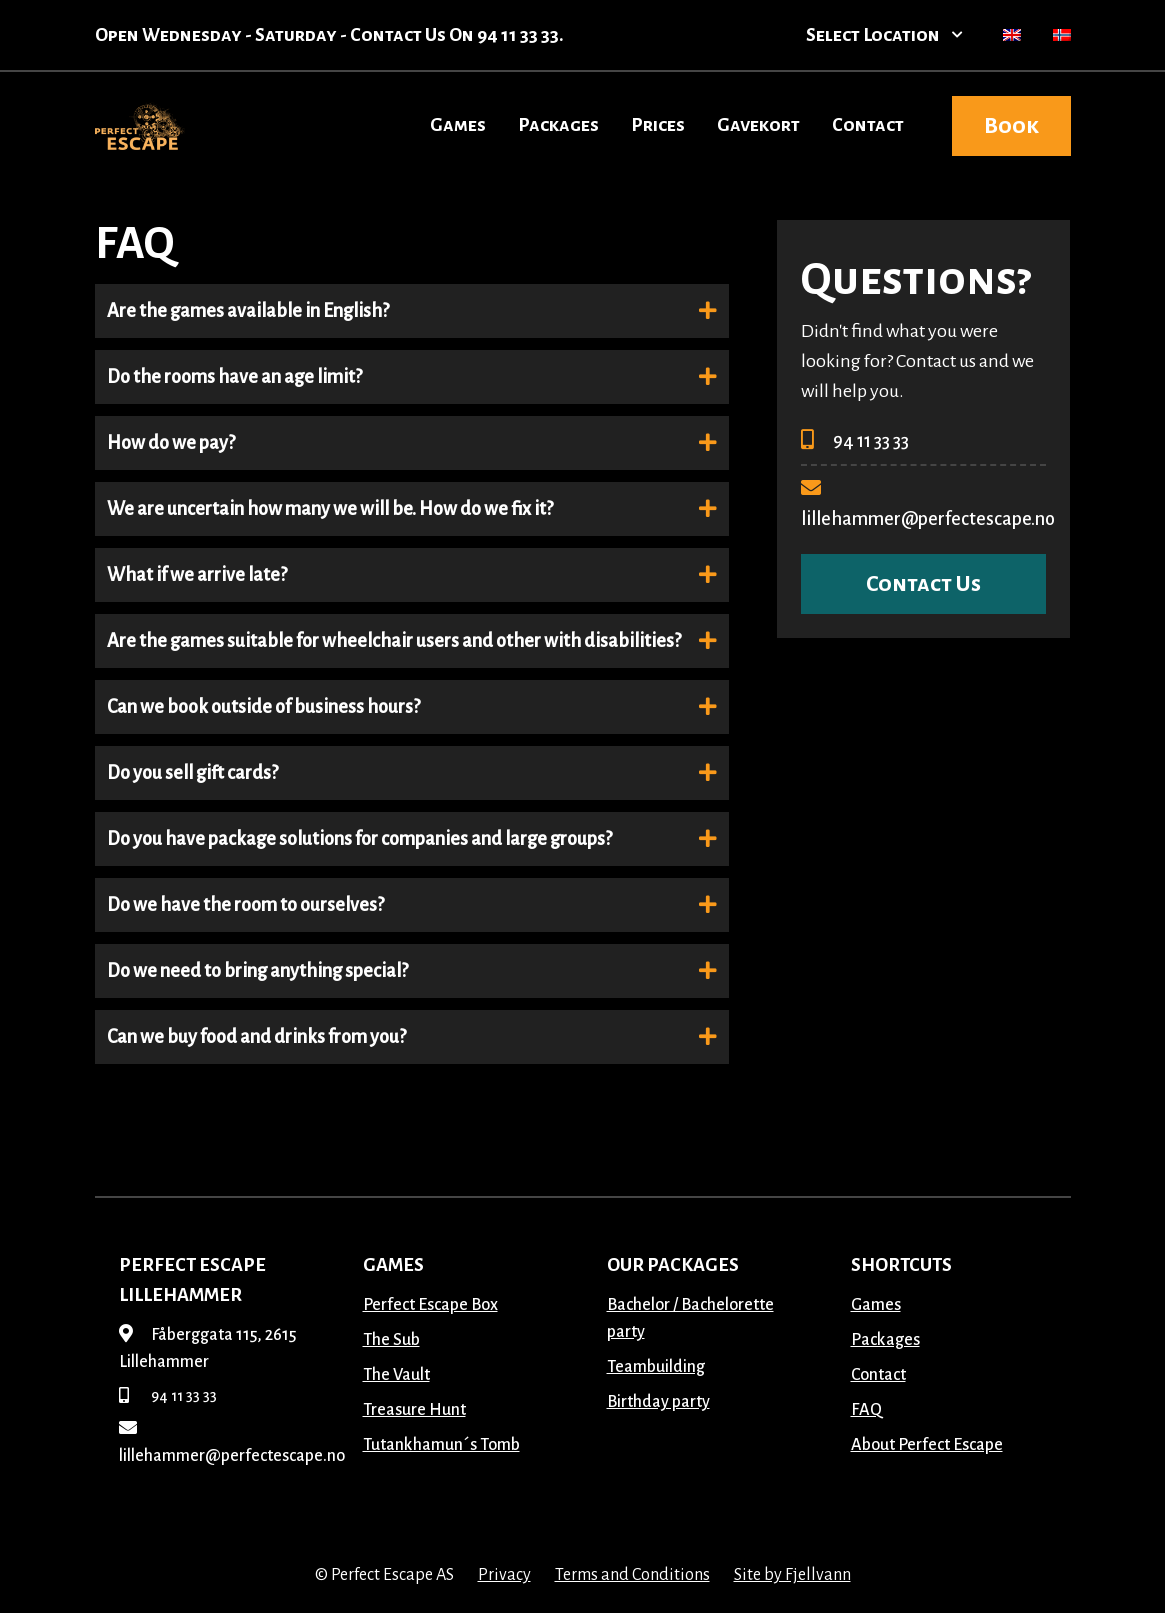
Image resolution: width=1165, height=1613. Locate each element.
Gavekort (758, 125)
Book (1011, 126)
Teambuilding (656, 1367)
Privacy (504, 1575)
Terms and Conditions (632, 1575)
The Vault (396, 1375)
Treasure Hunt (414, 1410)
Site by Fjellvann (792, 1575)
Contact (868, 125)
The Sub (391, 1340)
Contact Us (923, 584)
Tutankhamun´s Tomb (441, 1445)
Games (458, 125)
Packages (558, 125)
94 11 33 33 (855, 441)
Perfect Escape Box (430, 1305)
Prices (658, 125)
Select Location (884, 35)
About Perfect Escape (927, 1445)
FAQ (866, 1410)
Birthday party (658, 1402)
